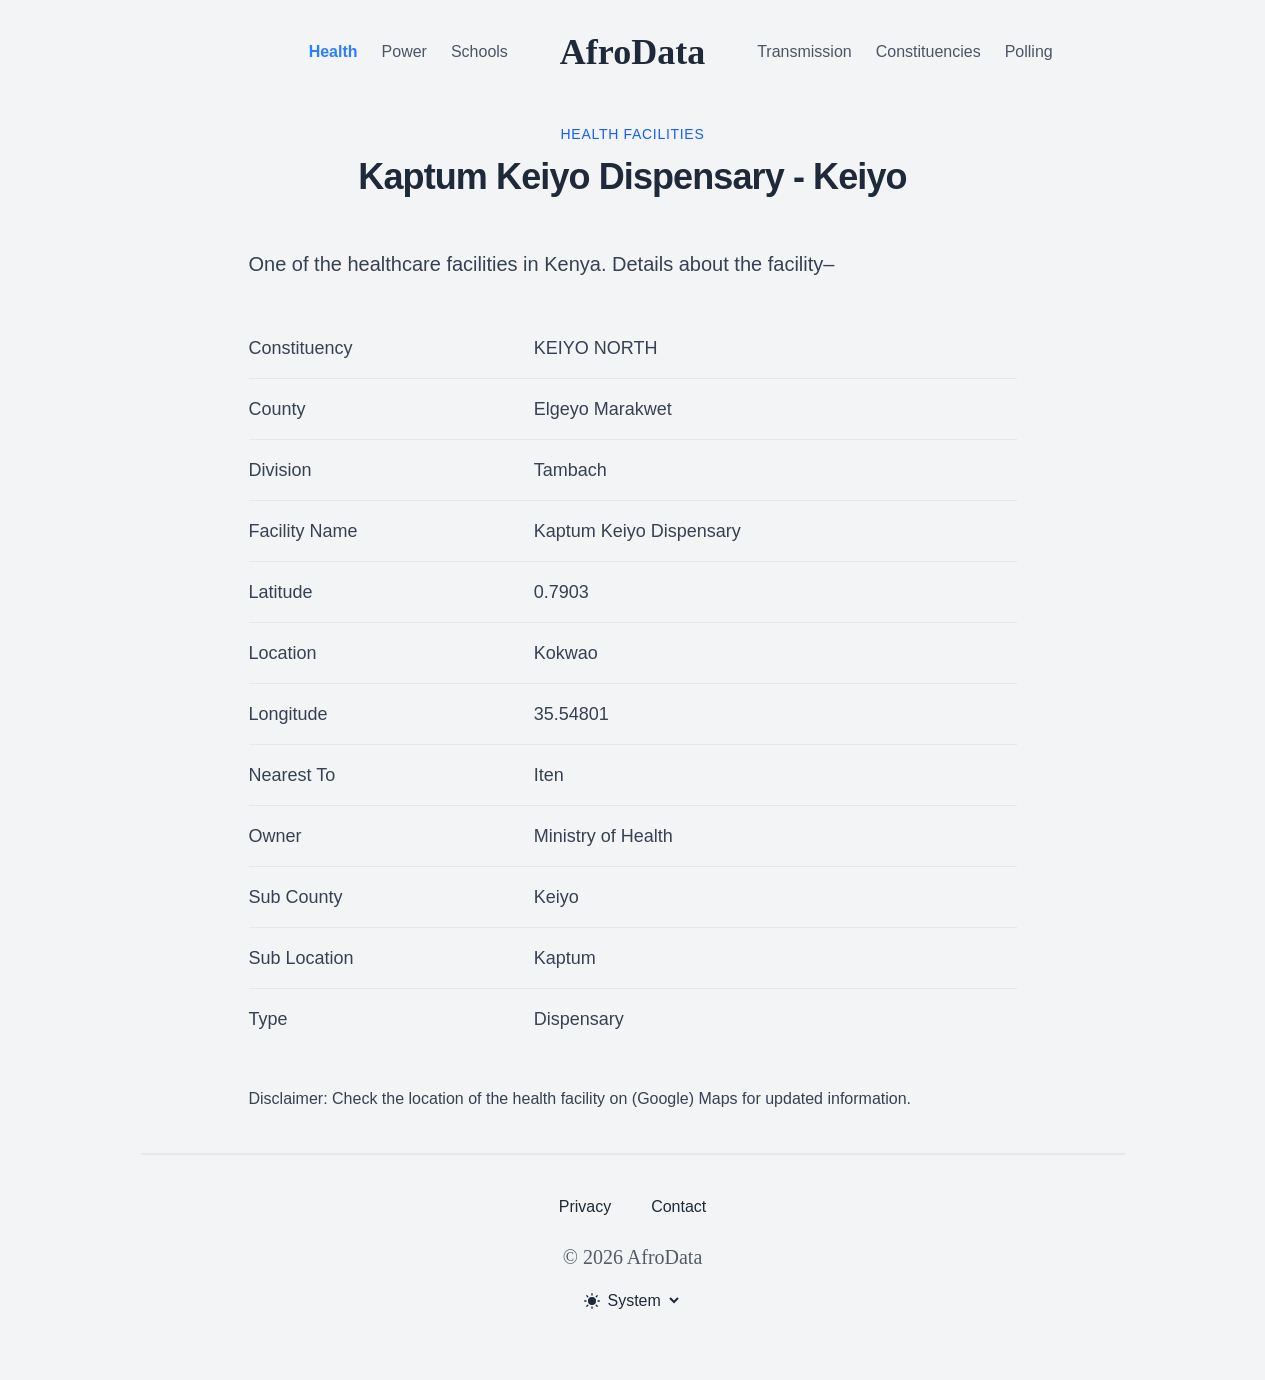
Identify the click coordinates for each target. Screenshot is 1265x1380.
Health (333, 51)
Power (404, 51)
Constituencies (928, 51)
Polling (1029, 51)
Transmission (804, 51)
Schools (479, 51)
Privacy (585, 1206)
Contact (678, 1206)
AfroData (632, 52)
